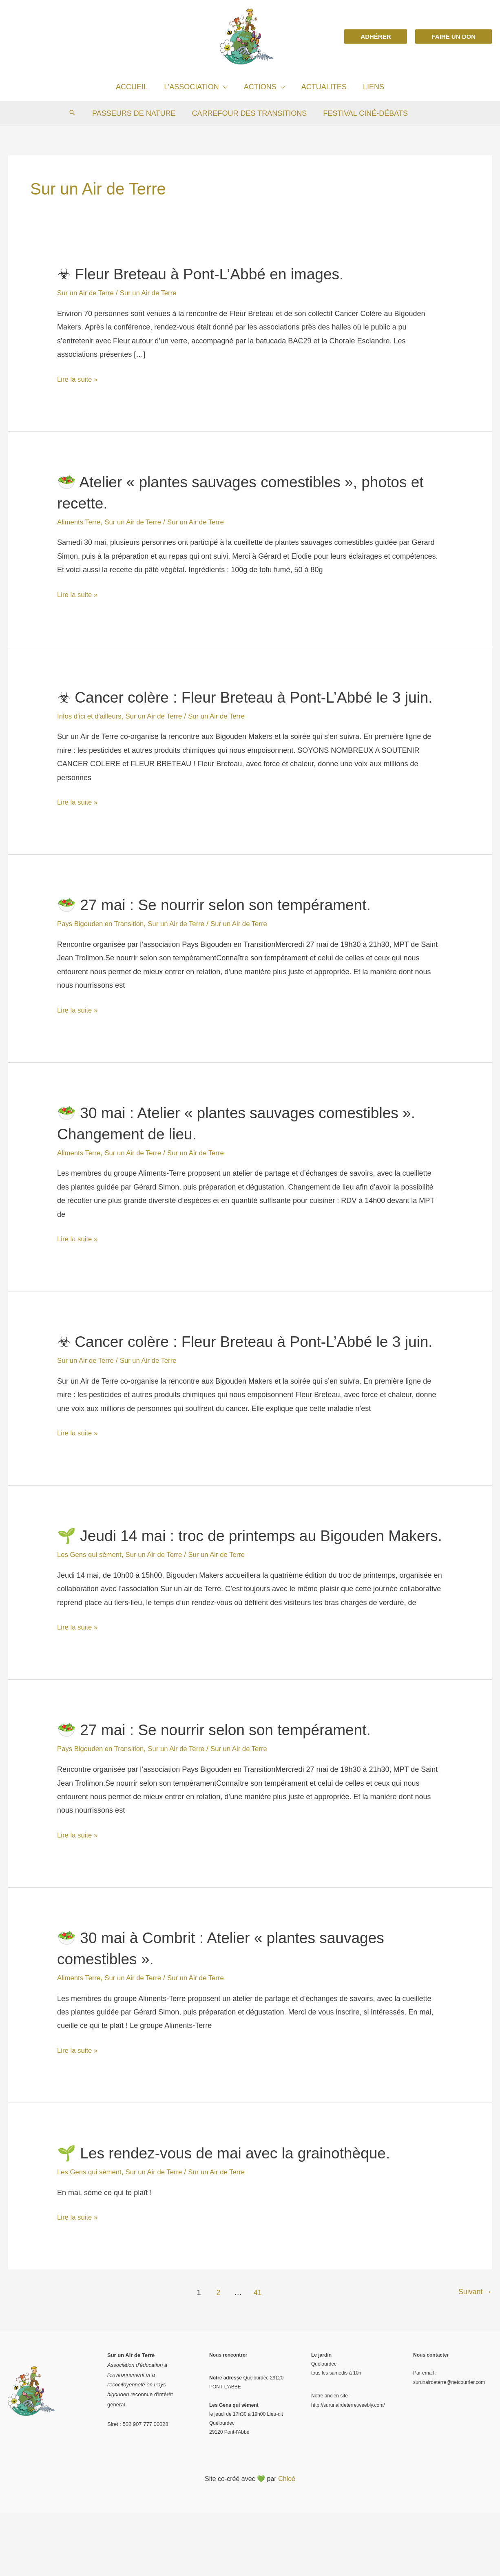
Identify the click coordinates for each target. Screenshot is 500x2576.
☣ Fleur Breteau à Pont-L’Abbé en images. (212, 274)
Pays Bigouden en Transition (103, 945)
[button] (375, 36)
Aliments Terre (80, 522)
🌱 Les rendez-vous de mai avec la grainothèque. (237, 2216)
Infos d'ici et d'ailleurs (91, 737)
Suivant (474, 2355)
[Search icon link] (74, 113)
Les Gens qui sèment (91, 1618)
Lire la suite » (79, 379)
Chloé (286, 2541)
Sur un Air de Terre (87, 293)
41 (256, 2355)
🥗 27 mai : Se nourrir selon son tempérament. (226, 926)
